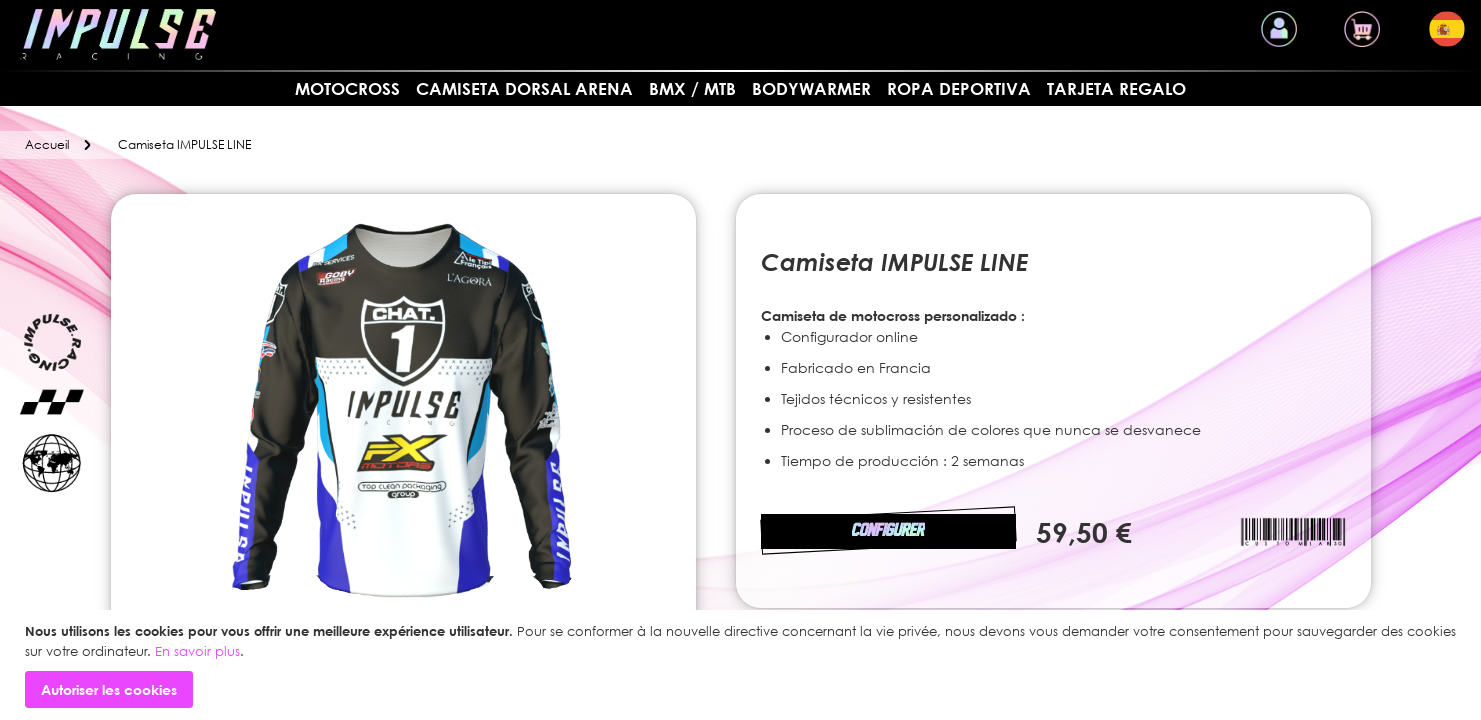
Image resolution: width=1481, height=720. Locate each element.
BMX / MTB (692, 88)
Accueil (47, 144)
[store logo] (118, 34)
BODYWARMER (811, 88)
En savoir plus (197, 651)
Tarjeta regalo (1116, 88)
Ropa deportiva (959, 88)
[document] (743, 665)
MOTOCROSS (347, 88)
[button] (1447, 29)
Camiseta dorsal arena (524, 88)
